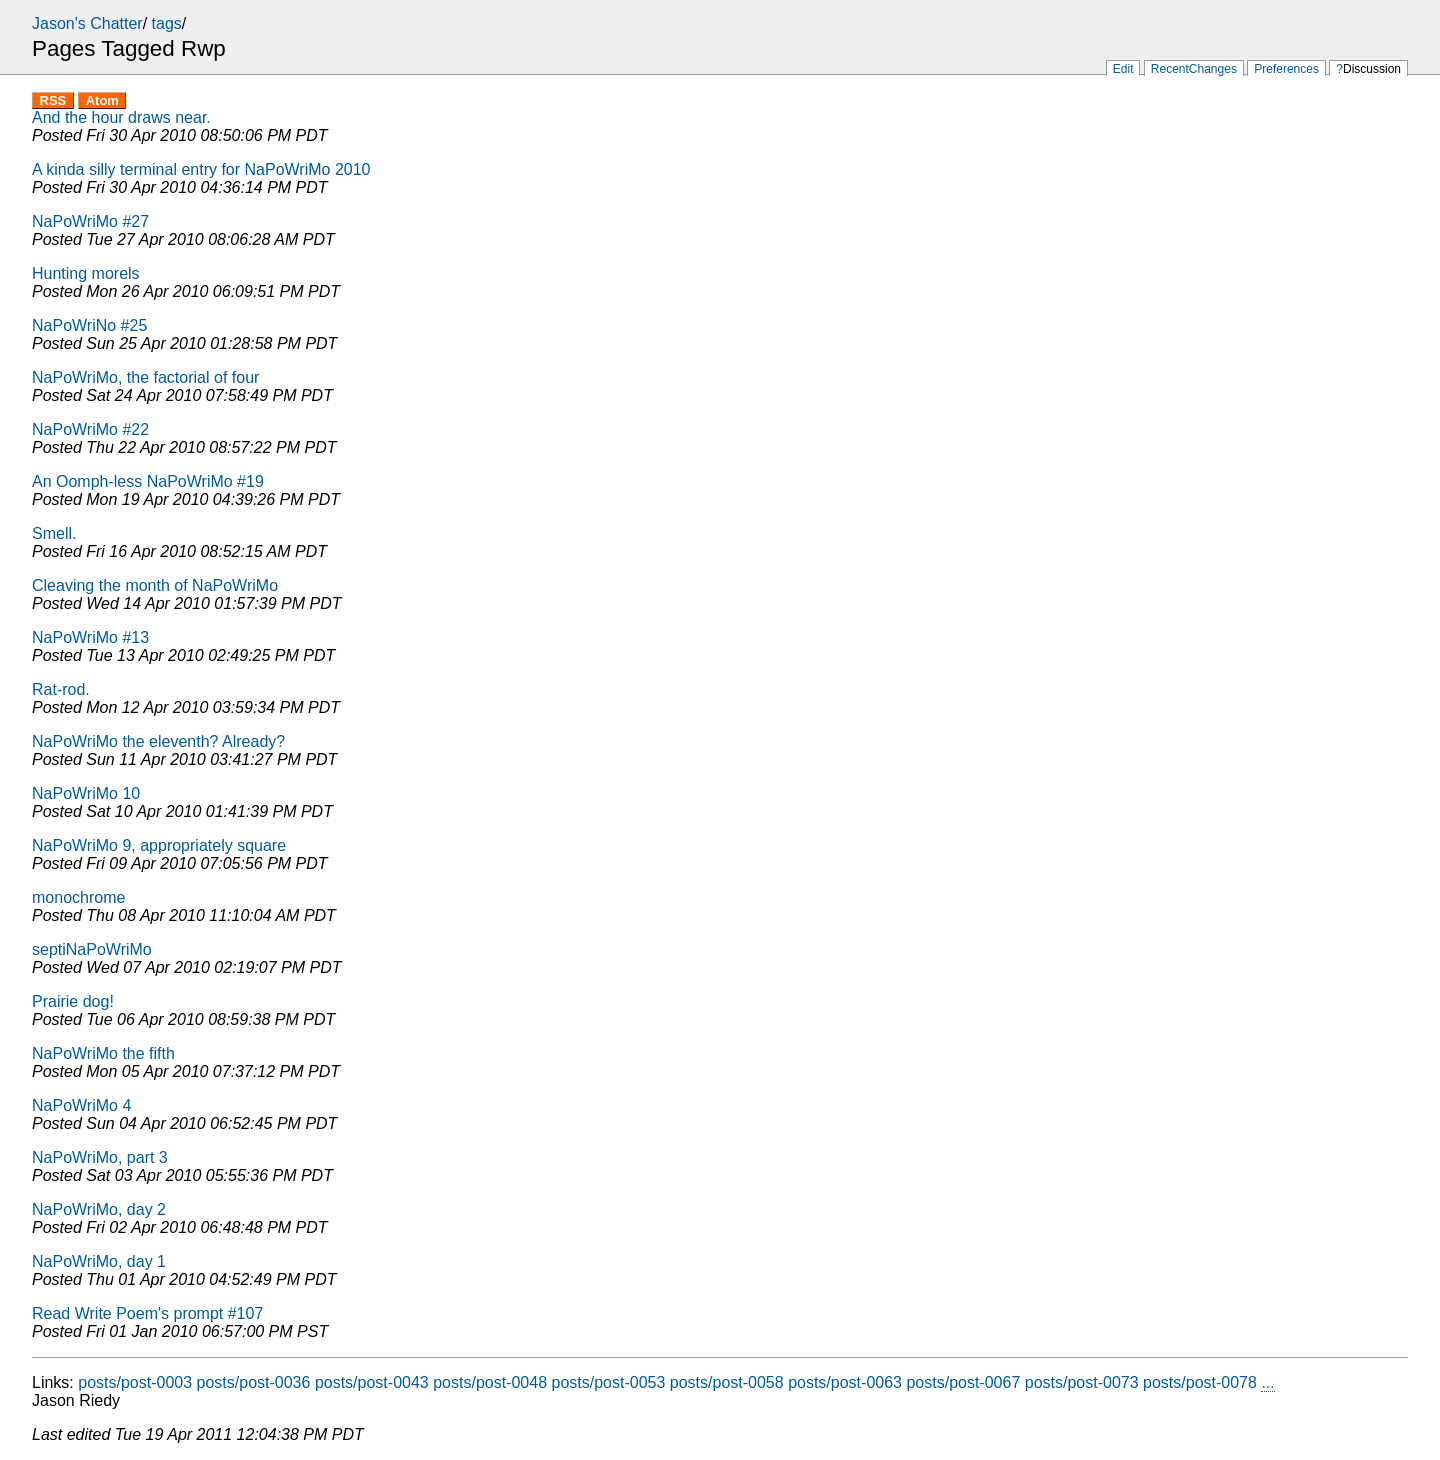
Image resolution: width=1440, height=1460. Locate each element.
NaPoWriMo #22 (90, 429)
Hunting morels (86, 273)
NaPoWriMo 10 (86, 793)
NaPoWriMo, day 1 (99, 1261)
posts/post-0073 (1082, 1382)
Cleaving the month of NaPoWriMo (155, 585)
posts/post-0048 (490, 1382)
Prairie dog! (73, 1001)
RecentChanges (1194, 69)
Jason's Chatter (87, 23)
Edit (1123, 69)
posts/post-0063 (845, 1382)
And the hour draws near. (121, 117)
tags (167, 23)
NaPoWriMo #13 (90, 637)
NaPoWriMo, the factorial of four (145, 377)
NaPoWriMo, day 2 (99, 1209)
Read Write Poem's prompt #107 (147, 1313)
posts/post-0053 (609, 1382)
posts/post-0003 (135, 1382)
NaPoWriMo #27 (90, 221)
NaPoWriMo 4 (81, 1105)
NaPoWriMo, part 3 (100, 1157)
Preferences (1286, 69)
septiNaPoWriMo (92, 949)
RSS (53, 100)
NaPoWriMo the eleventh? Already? (158, 741)
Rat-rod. (61, 689)
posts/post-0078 (1200, 1382)
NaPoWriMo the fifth (103, 1053)
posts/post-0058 (727, 1382)
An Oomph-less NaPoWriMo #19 (148, 481)
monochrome (78, 897)
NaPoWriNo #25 (89, 325)
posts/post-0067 (963, 1382)
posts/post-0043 (372, 1382)
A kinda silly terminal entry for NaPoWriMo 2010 (201, 169)
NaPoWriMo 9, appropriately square (159, 845)
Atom (102, 100)
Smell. (54, 533)
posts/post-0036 (254, 1382)
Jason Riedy (76, 1400)
